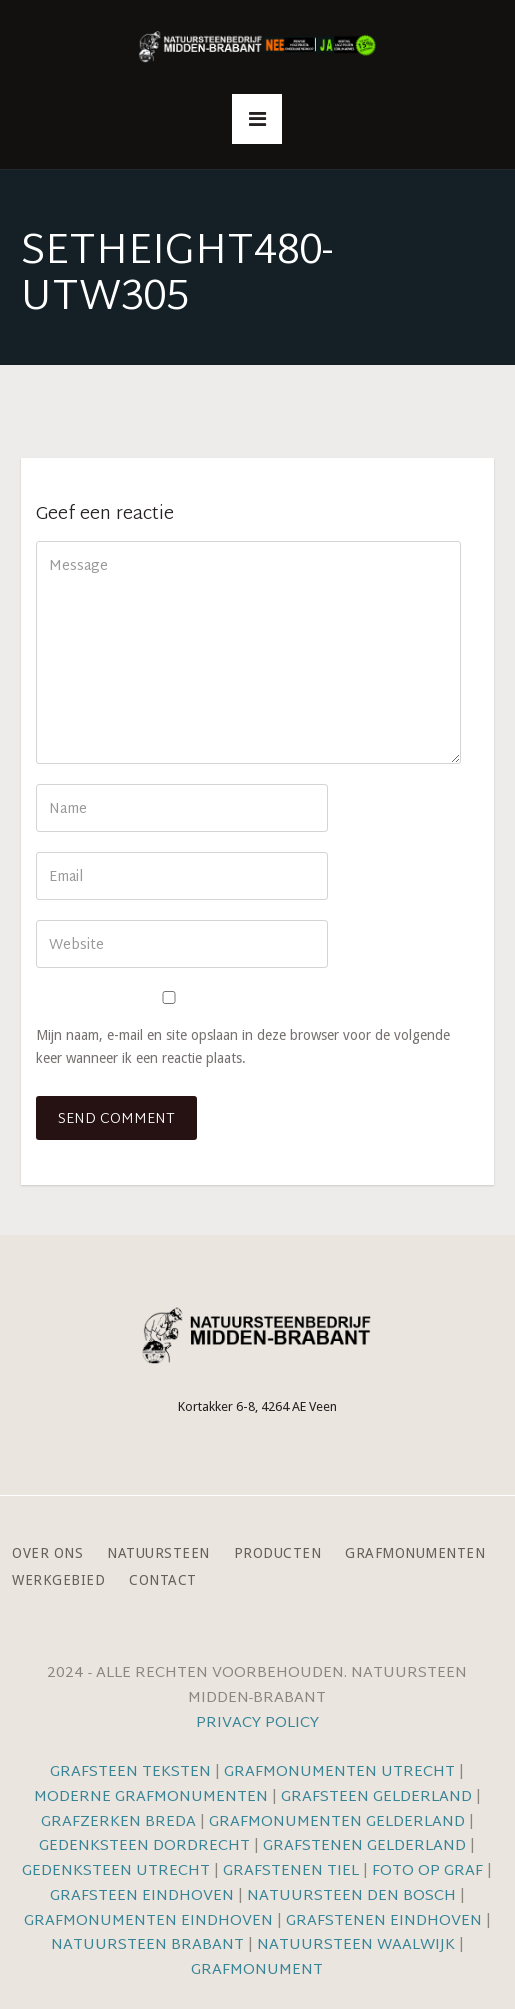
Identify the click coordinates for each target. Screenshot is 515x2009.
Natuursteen (158, 1553)
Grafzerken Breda (118, 1822)
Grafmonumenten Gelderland (337, 1822)
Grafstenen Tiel (291, 1871)
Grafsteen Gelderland (376, 1797)
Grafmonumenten (415, 1553)
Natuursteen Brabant (147, 1945)
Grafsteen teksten (130, 1772)
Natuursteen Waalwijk (356, 1945)
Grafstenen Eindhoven (384, 1921)
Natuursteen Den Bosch (351, 1896)
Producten (278, 1553)
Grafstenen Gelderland (364, 1846)
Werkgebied (58, 1580)
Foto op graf (427, 1871)
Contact (163, 1580)
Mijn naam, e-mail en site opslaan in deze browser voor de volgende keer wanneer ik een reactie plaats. (243, 1046)
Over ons (47, 1553)
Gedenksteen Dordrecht (144, 1846)
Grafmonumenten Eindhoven (148, 1921)
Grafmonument (257, 1970)
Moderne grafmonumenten (151, 1797)
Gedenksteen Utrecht (118, 1871)
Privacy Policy (257, 1723)
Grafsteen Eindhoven (142, 1896)
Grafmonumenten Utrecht (339, 1772)
